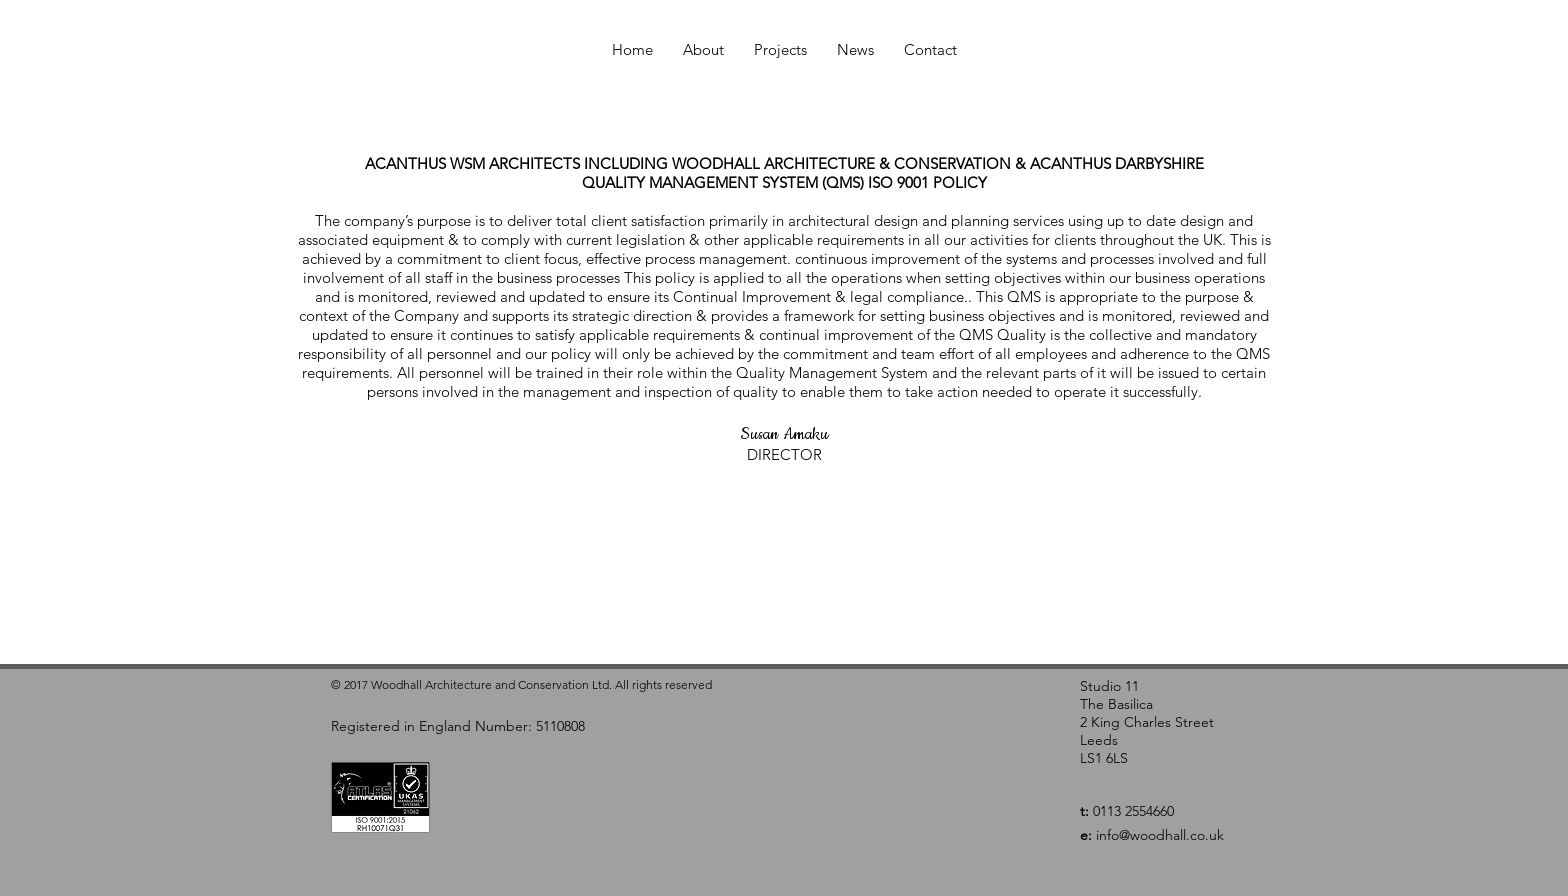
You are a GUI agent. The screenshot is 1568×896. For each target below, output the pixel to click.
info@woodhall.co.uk (1160, 835)
